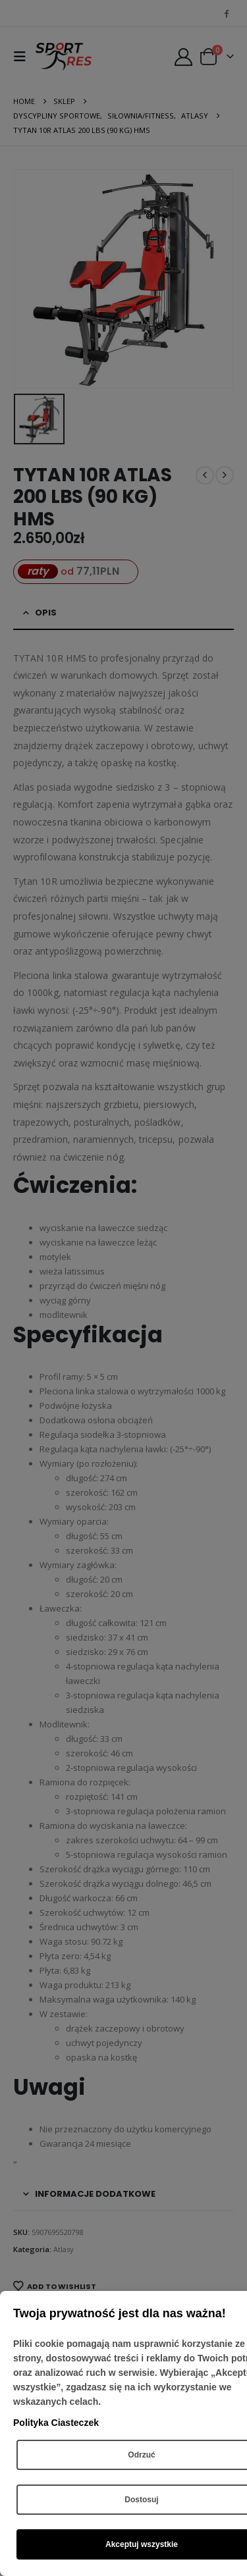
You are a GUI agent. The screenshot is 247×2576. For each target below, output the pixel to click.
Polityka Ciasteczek (56, 2422)
